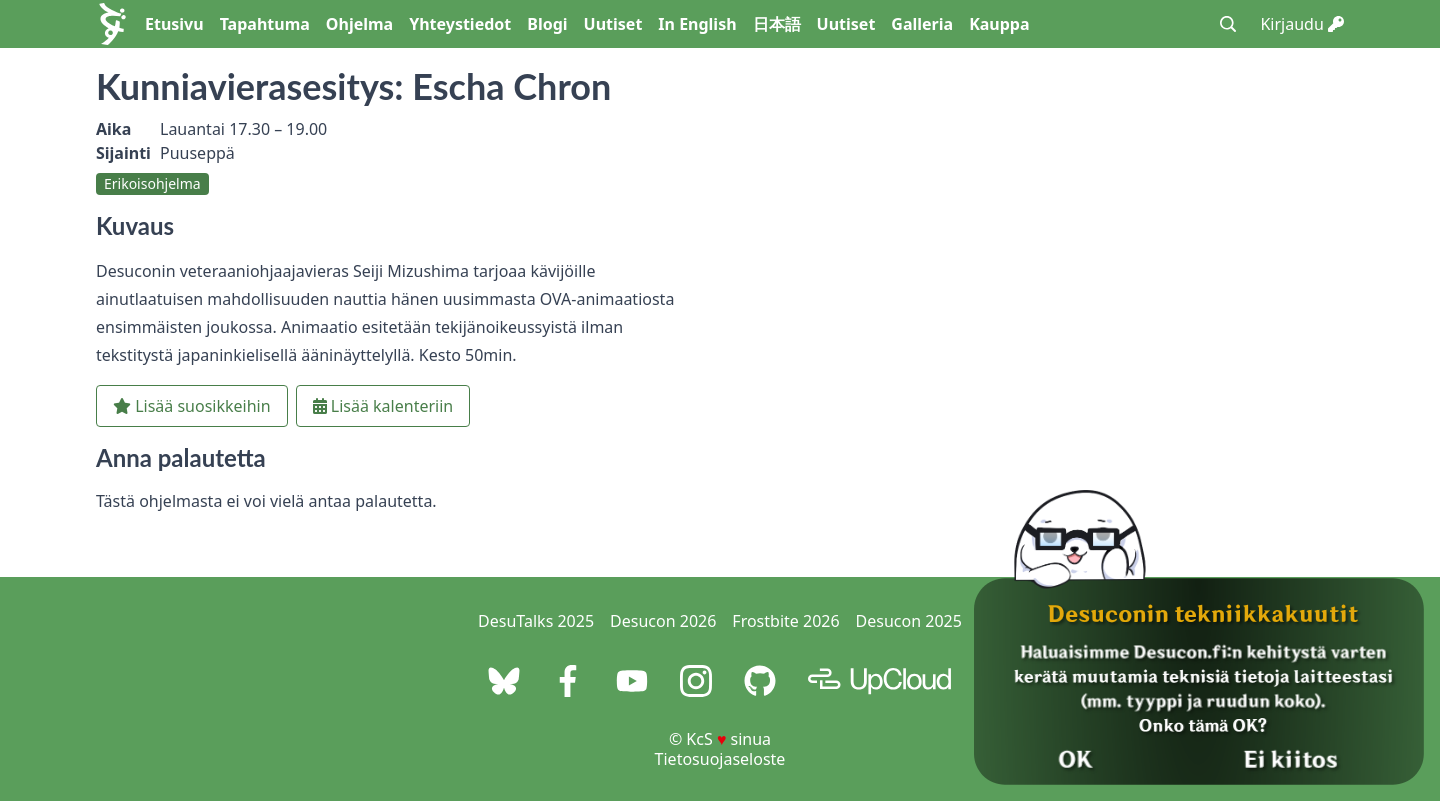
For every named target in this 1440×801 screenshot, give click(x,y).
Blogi (547, 24)
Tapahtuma (265, 24)
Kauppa (999, 24)
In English (697, 24)
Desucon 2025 (909, 621)
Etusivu (174, 24)
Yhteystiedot (460, 24)
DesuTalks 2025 (536, 621)
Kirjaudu (1302, 24)
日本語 (777, 24)
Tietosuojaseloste (720, 759)
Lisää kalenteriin (383, 406)
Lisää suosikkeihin (192, 406)
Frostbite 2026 (785, 621)
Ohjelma (359, 24)
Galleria (922, 24)
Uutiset (613, 24)
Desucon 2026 (663, 621)
